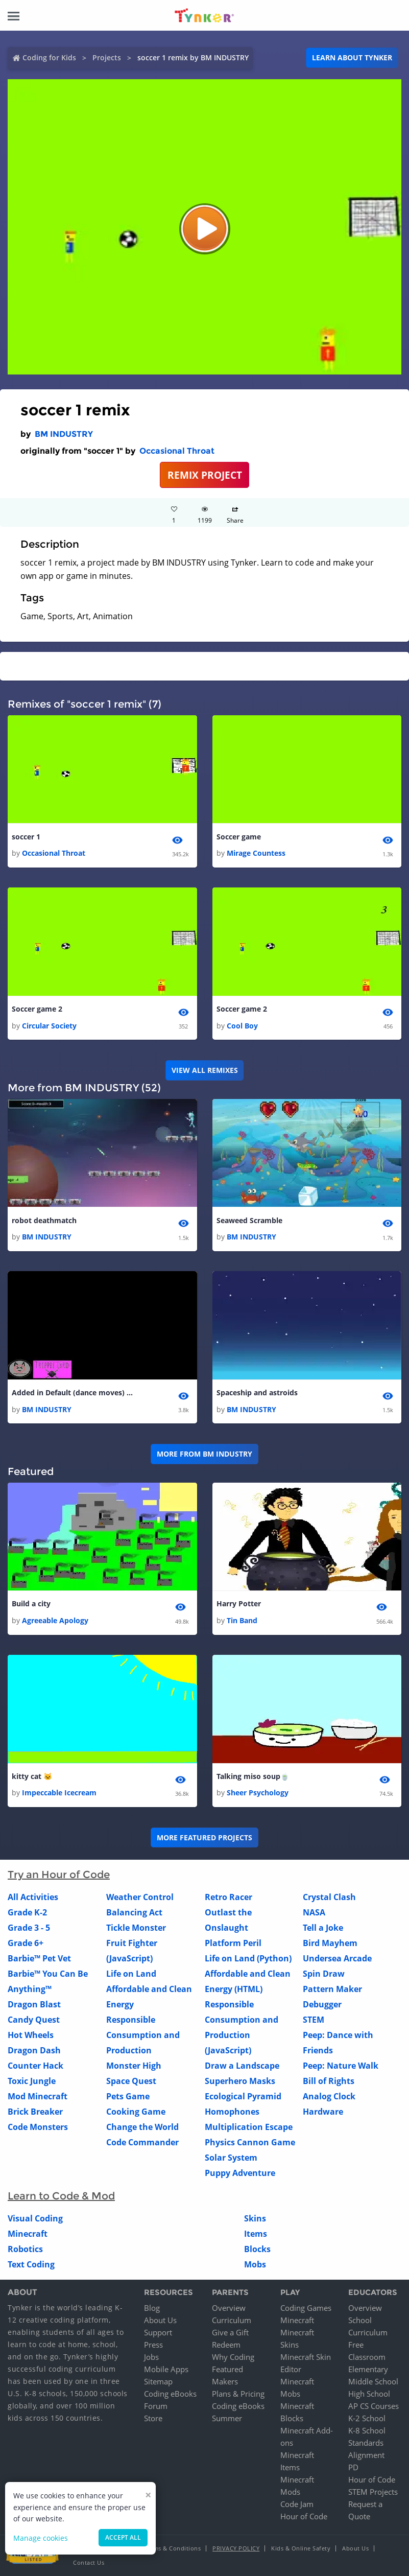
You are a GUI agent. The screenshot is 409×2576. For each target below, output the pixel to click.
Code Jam (297, 2504)
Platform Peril (233, 1943)
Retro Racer (228, 1897)
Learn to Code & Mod (61, 2196)
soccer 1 (26, 836)
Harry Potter (238, 1603)
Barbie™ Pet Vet (39, 1958)
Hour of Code (303, 2516)
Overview (229, 2308)
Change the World (142, 2127)
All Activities (33, 1897)
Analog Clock (329, 2096)
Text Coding (31, 2264)
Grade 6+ (25, 1943)
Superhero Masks (240, 2081)
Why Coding (233, 2357)
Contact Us (88, 2562)
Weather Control (140, 1897)
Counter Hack (35, 2065)
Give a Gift (230, 2332)
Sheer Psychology (257, 1792)
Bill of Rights (328, 2081)
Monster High (133, 2065)
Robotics (25, 2249)
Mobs (255, 2264)
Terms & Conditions (173, 2548)
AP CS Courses (373, 2406)
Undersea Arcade (337, 1958)
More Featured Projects (204, 1837)
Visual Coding (35, 2218)
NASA (314, 1912)
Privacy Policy (235, 2548)
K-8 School (367, 2430)
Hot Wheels (31, 2035)
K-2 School (367, 2418)
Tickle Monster (136, 1927)
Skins (255, 2218)
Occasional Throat (176, 451)
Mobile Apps (166, 2369)
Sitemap (158, 2381)
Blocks (257, 2249)
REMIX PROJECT (204, 475)
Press (153, 2344)
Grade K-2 (27, 1912)
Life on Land (131, 1973)
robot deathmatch (44, 1220)
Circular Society (49, 1026)
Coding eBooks (170, 2393)
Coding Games (305, 2308)
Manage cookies (40, 2538)
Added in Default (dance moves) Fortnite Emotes (73, 1392)
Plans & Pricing (238, 2393)
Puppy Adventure (240, 2173)
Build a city (31, 1603)
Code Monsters (38, 2127)
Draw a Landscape (242, 2065)
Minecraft (27, 2233)
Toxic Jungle (32, 2081)
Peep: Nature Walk (340, 2065)
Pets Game (128, 2096)
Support (158, 2332)
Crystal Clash (329, 1897)
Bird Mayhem (330, 1943)
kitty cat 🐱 (32, 1776)
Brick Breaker (35, 2111)
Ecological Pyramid (243, 2096)
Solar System (231, 2157)
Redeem (226, 2344)
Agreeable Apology (55, 1620)
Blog (152, 2308)
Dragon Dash (34, 2050)
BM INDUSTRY (64, 434)
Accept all (123, 2537)
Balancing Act (134, 1912)
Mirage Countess (256, 853)
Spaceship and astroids (257, 1392)
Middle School (373, 2381)
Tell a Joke (323, 1927)
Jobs (151, 2357)
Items (255, 2233)
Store (153, 2418)
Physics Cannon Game (250, 2142)
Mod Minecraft (37, 2096)
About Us (160, 2320)
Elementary (368, 2369)
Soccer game (238, 836)
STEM (313, 2019)
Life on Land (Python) (248, 1958)
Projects (106, 57)
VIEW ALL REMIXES (205, 1070)
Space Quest (131, 2081)
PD (353, 2467)
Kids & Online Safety (300, 2548)
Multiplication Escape (249, 2127)
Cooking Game (135, 2111)
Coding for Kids (49, 57)
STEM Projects (373, 2492)
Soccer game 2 (37, 1009)
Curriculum (231, 2320)
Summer (227, 2418)
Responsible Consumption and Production (143, 2035)
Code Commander (142, 2142)
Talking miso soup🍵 (252, 1776)
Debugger (322, 2004)
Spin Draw (324, 1973)
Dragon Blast (34, 2004)
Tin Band (242, 1620)
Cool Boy (242, 1026)
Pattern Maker (332, 1989)
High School (369, 2393)
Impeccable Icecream (59, 1792)
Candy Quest (34, 2019)
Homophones (232, 2111)
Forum (155, 2406)
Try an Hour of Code (59, 1874)
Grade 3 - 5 (29, 1927)
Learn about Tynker (352, 57)
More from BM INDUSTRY (204, 1454)
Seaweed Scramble (249, 1220)
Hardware (323, 2111)
